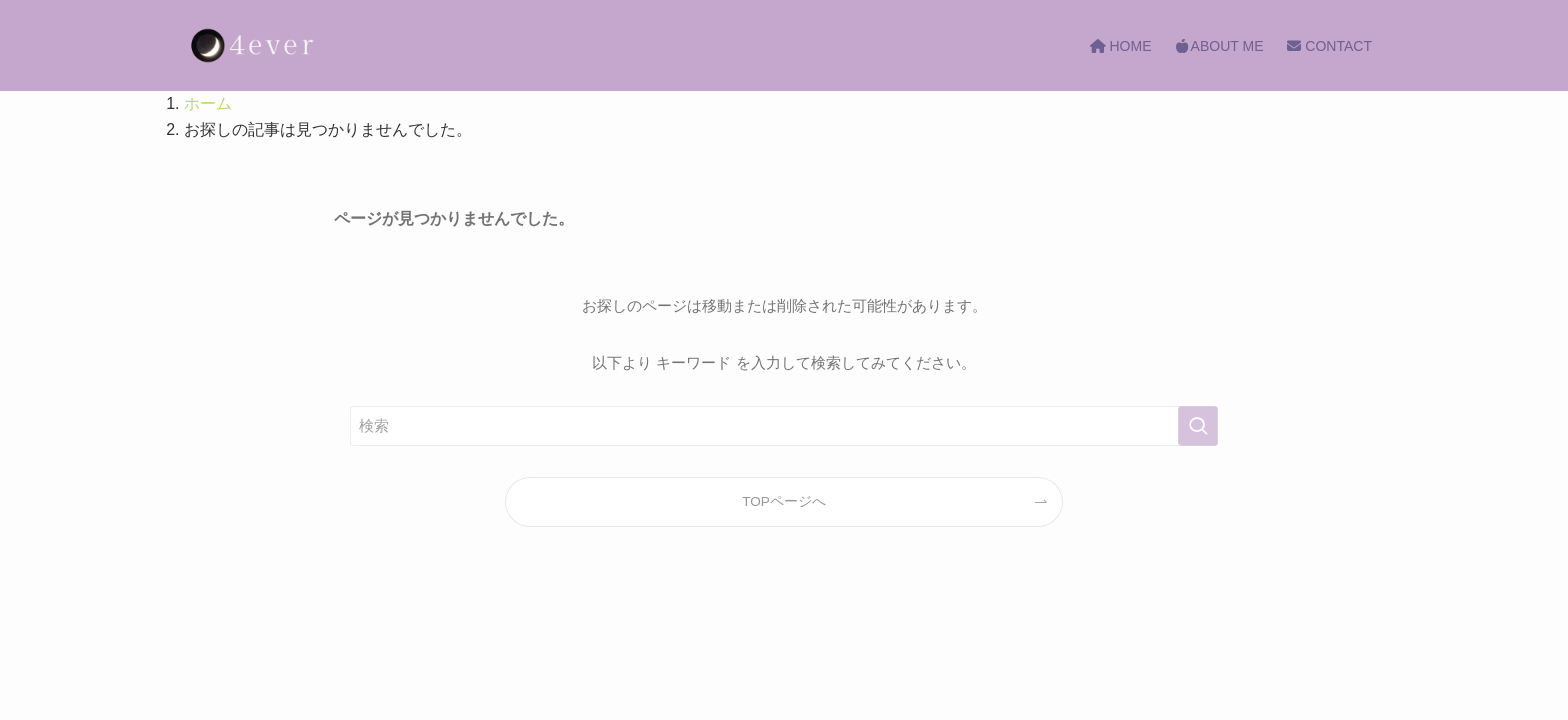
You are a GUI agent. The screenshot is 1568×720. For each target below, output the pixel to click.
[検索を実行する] (1198, 426)
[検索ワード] (784, 426)
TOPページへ (784, 501)
